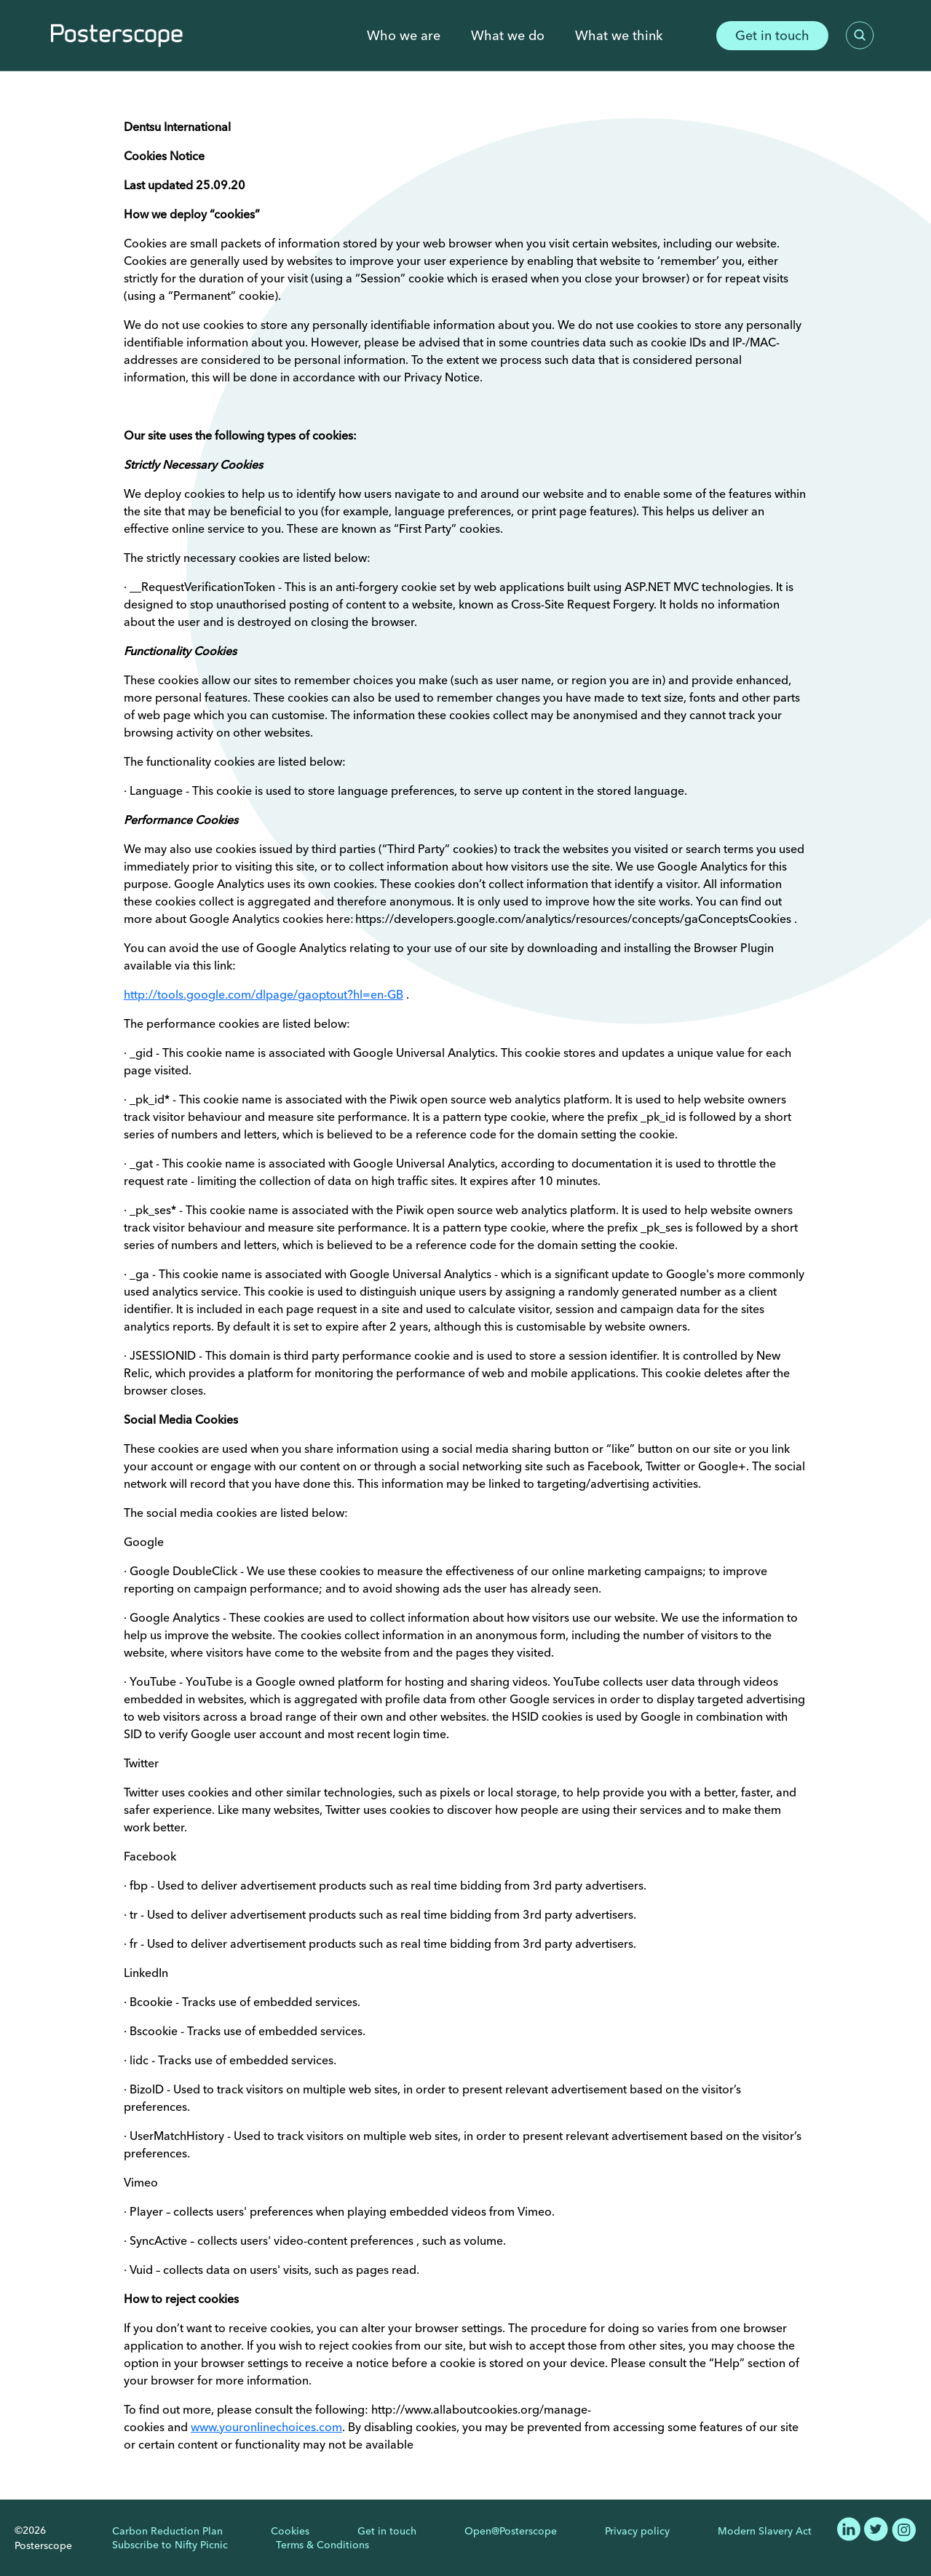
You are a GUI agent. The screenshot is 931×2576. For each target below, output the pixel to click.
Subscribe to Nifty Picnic (170, 2544)
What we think (618, 36)
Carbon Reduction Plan (167, 2530)
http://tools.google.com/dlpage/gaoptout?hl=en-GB (263, 994)
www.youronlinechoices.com (266, 2427)
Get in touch (772, 35)
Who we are (403, 36)
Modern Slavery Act (765, 2530)
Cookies (290, 2530)
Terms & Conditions (322, 2544)
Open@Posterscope (510, 2530)
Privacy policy (637, 2530)
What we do (507, 36)
